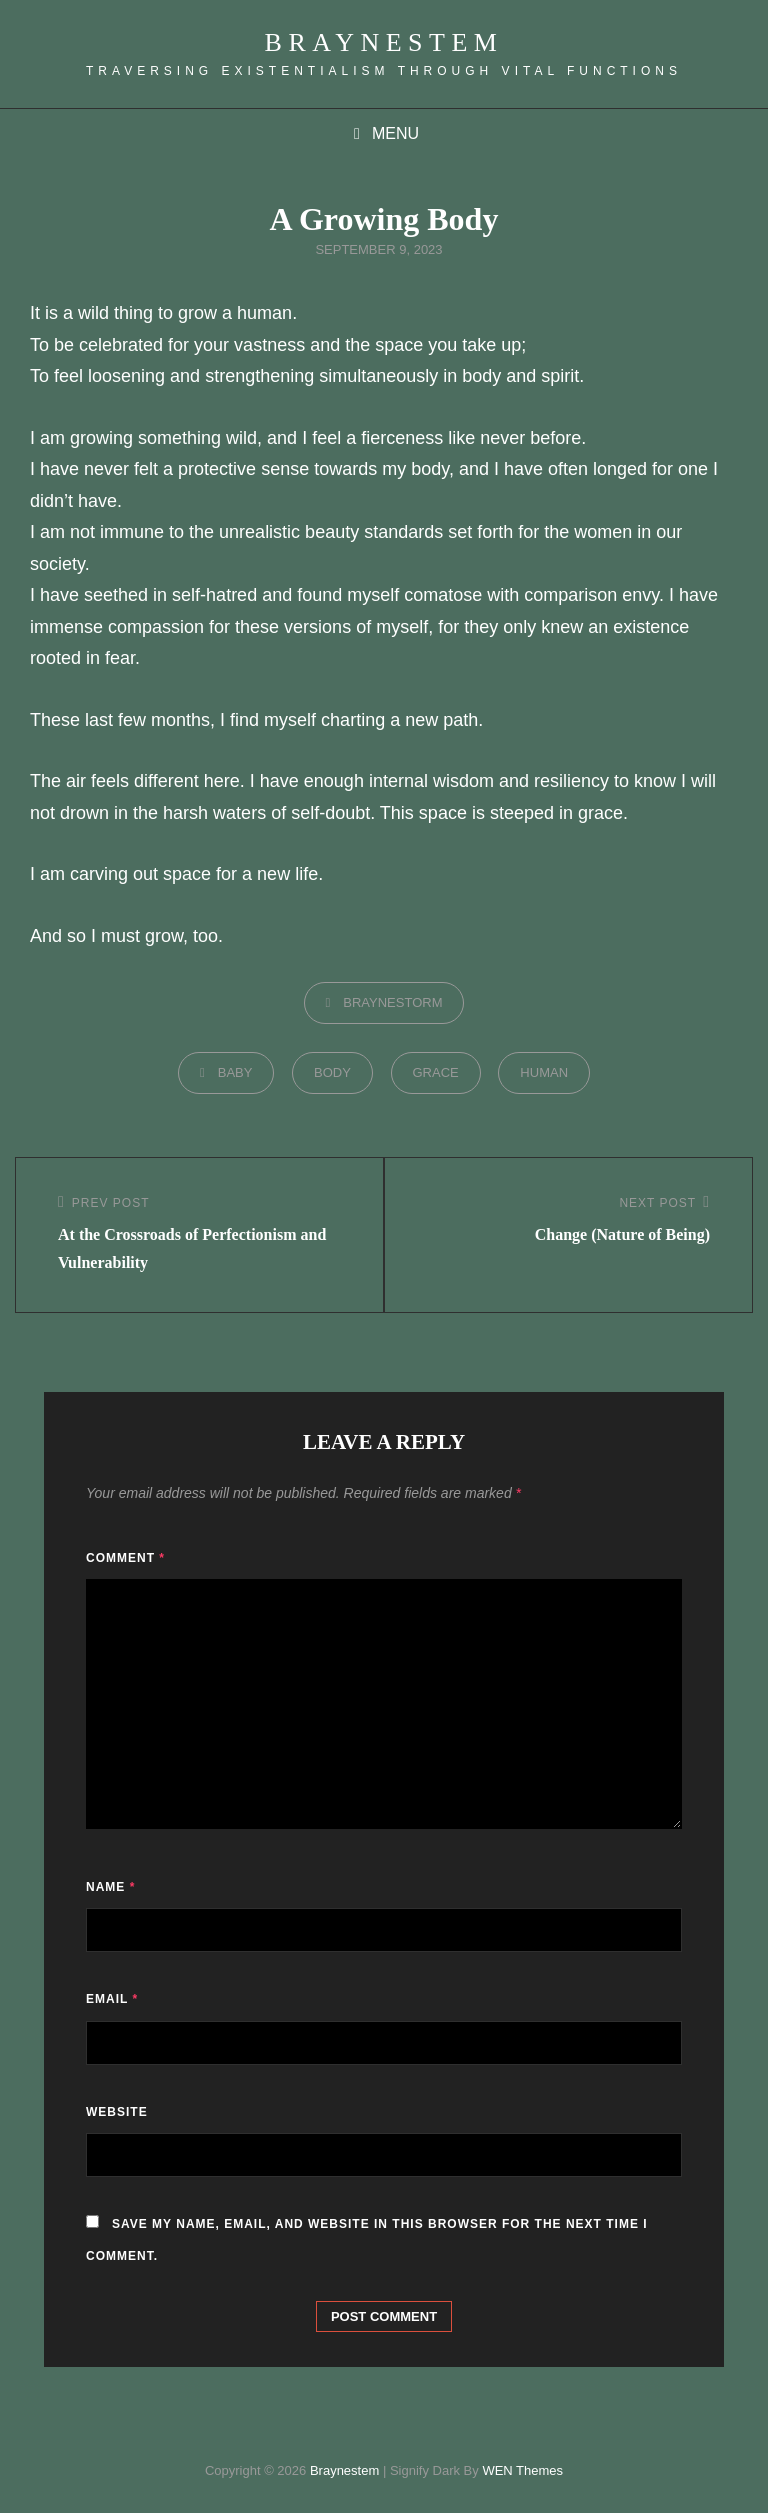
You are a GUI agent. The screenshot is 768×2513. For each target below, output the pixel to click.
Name (110, 1887)
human (544, 1072)
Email (112, 1999)
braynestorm (392, 1002)
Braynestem (384, 42)
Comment (125, 1558)
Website (117, 2112)
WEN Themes (522, 2470)
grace (436, 1072)
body (332, 1072)
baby (235, 1072)
